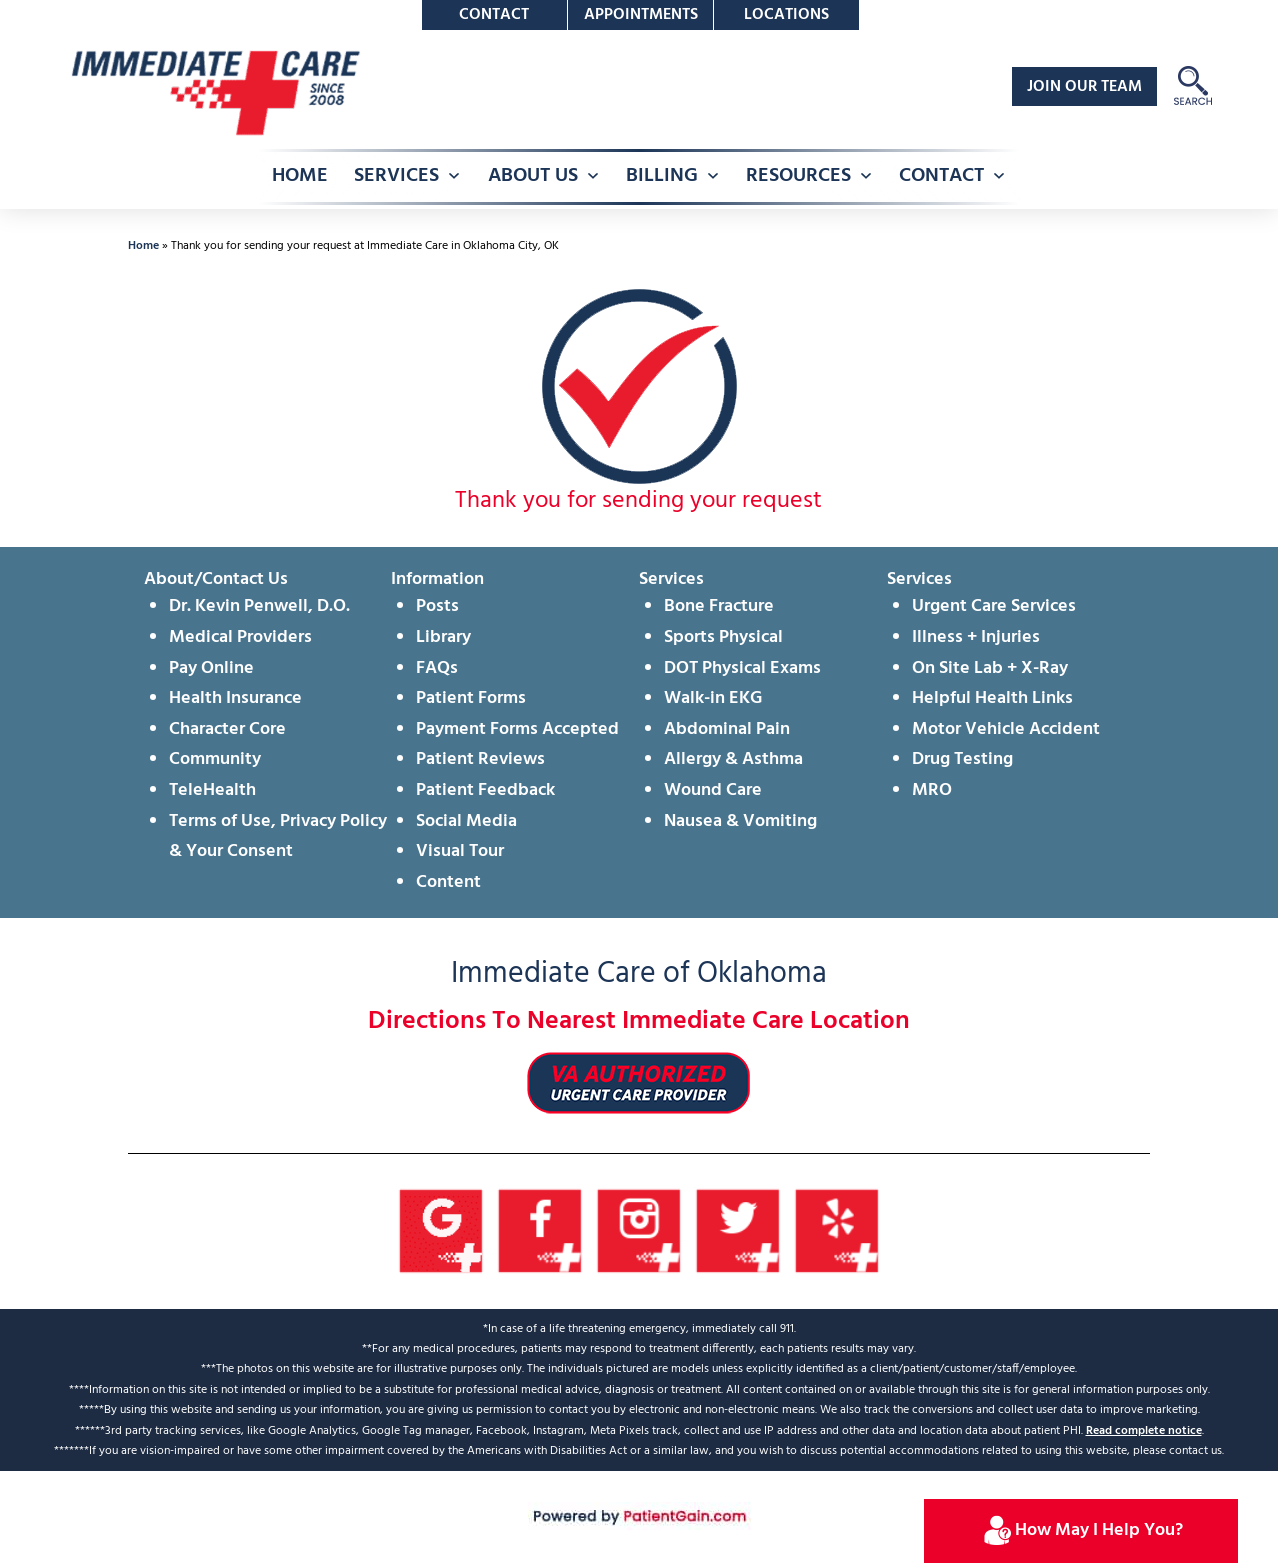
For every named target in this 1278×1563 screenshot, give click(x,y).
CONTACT (941, 176)
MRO (932, 790)
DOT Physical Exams (742, 668)
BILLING (662, 176)
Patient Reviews (480, 759)
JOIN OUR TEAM (1084, 87)
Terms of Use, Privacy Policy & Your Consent (278, 837)
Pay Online (211, 668)
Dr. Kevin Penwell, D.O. (259, 606)
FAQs (437, 668)
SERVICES (396, 176)
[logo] (214, 92)
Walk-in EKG (713, 698)
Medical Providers (240, 637)
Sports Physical (723, 637)
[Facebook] (540, 1231)
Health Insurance (235, 698)
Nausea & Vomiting (740, 821)
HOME (300, 176)
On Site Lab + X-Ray (990, 668)
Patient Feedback (485, 790)
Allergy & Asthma (733, 759)
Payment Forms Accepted (517, 729)
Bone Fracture (719, 606)
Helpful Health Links (992, 698)
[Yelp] (837, 1231)
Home (143, 246)
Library (443, 637)
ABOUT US (533, 176)
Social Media (466, 821)
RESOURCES (798, 176)
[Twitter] (738, 1231)
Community (215, 759)
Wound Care (713, 790)
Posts (437, 606)
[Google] (441, 1231)
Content (448, 882)
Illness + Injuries (976, 637)
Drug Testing (962, 759)
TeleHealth (212, 790)
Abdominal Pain (727, 729)
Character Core (227, 729)
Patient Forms (471, 698)
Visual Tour (460, 851)
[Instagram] (639, 1231)
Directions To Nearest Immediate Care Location (639, 1021)
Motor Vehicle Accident (1006, 729)
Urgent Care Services (994, 606)
